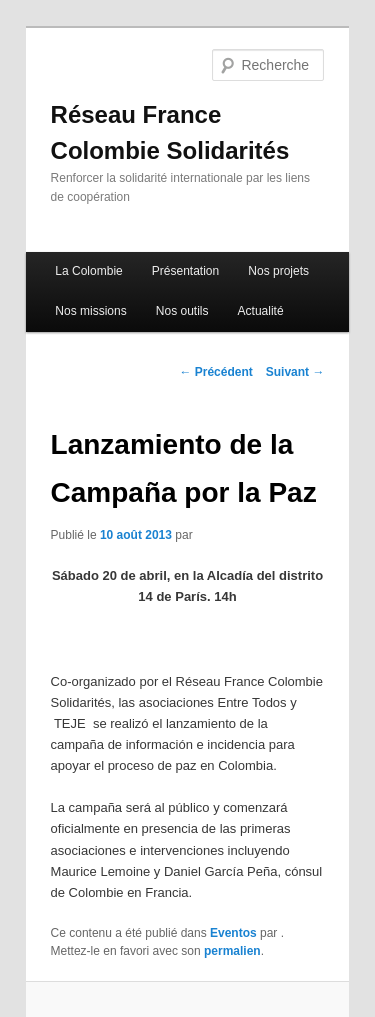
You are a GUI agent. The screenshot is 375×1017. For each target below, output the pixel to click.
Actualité (261, 311)
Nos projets (278, 271)
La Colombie (88, 271)
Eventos (233, 933)
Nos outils (182, 311)
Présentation (185, 271)
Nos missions (90, 311)
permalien (232, 951)
